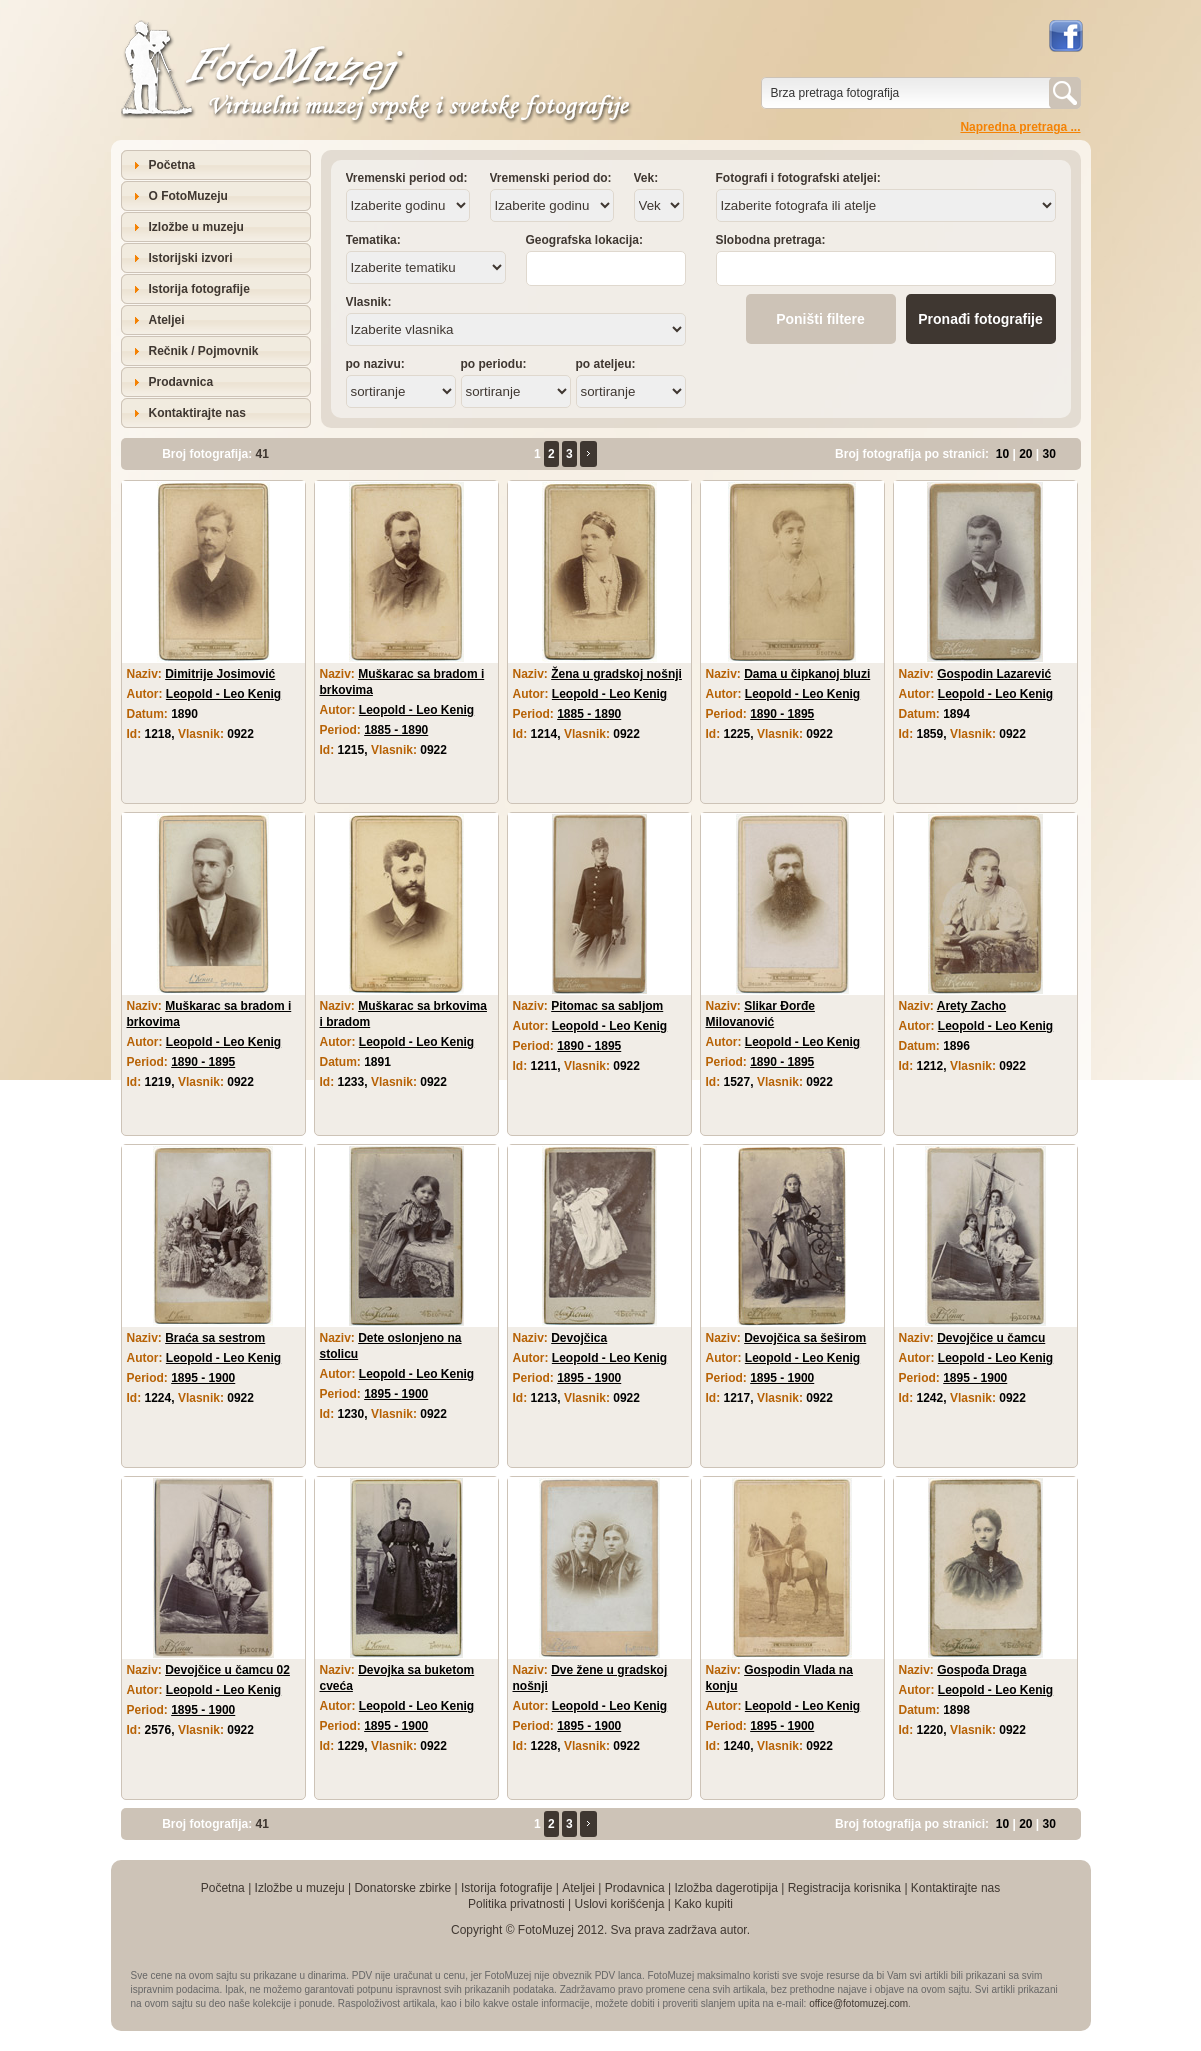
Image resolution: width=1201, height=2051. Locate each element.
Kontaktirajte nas (197, 413)
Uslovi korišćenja (619, 1904)
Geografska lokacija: (584, 240)
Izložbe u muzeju (196, 227)
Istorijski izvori (191, 258)
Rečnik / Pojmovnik (204, 351)
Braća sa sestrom (215, 1338)
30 (1049, 454)
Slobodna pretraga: (771, 240)
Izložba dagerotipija (725, 1888)
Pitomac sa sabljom (607, 1006)
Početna (172, 165)
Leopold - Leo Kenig (223, 694)
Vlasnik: (369, 302)
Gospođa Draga (981, 1670)
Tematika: (373, 240)
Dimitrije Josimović (220, 674)
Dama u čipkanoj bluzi (807, 674)
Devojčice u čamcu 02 (227, 1670)
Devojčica (579, 1338)
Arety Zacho (971, 1006)
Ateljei (167, 320)
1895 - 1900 (203, 1378)
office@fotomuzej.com (858, 2003)
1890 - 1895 (782, 714)
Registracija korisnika (844, 1888)
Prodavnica (181, 382)
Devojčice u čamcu (991, 1338)
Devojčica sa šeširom (805, 1338)
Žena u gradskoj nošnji (616, 674)
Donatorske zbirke (402, 1888)
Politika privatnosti (516, 1904)
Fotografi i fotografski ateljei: (798, 178)
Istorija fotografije (199, 289)
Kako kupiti (703, 1904)
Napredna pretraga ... (1020, 127)
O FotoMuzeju (188, 196)
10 (1002, 454)
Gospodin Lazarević (994, 674)
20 (1025, 454)
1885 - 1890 (396, 730)
